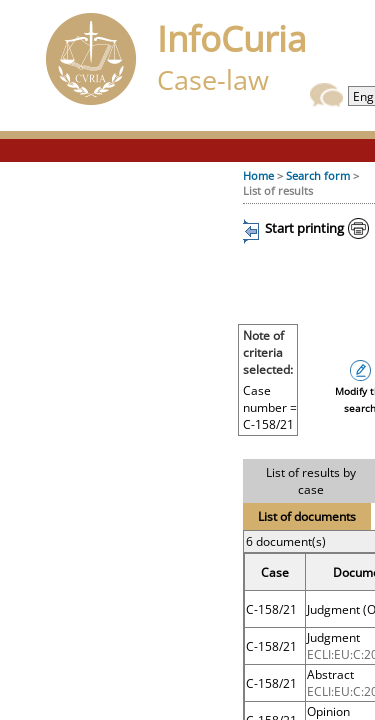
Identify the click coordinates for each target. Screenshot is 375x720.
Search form (318, 175)
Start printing (304, 228)
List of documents (307, 516)
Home (258, 175)
